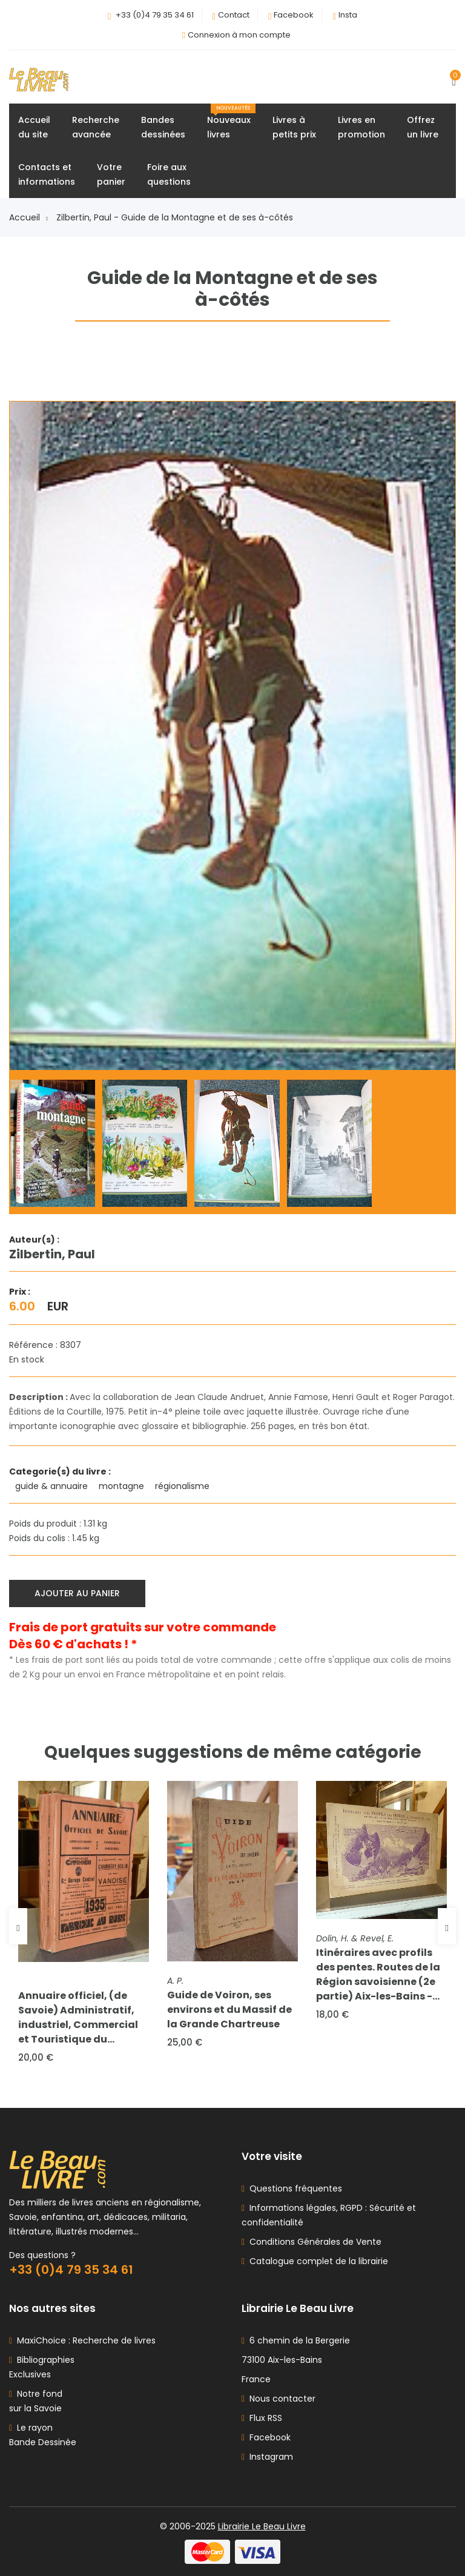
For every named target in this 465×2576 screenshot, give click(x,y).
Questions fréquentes (293, 2188)
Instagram (267, 2457)
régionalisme (183, 1486)
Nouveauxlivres (231, 122)
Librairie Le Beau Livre (262, 2526)
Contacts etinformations (46, 174)
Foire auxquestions (169, 174)
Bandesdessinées (163, 127)
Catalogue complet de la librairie (316, 2261)
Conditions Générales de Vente (313, 2242)
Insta (347, 15)
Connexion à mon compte (239, 35)
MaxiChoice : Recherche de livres (84, 2340)
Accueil (28, 217)
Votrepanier (111, 174)
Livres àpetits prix (294, 127)
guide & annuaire (52, 1486)
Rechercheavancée (95, 127)
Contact (233, 15)
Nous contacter (278, 2399)
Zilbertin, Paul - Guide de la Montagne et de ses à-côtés (174, 217)
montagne (123, 1486)
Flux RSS (262, 2418)
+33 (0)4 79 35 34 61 (155, 15)
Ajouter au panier (77, 1593)
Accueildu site (34, 127)
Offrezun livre (422, 127)
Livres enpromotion (361, 127)
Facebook (294, 15)
